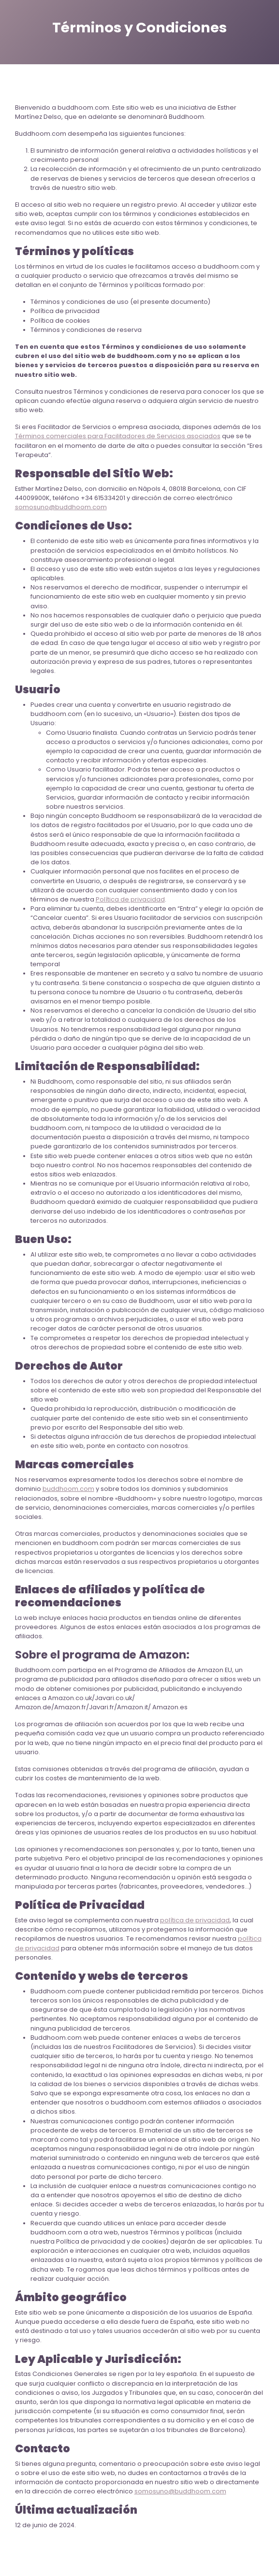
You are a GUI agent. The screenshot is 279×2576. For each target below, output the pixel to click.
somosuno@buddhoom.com (61, 507)
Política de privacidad (130, 899)
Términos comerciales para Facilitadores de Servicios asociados (117, 436)
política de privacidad (195, 1920)
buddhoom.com (68, 1489)
